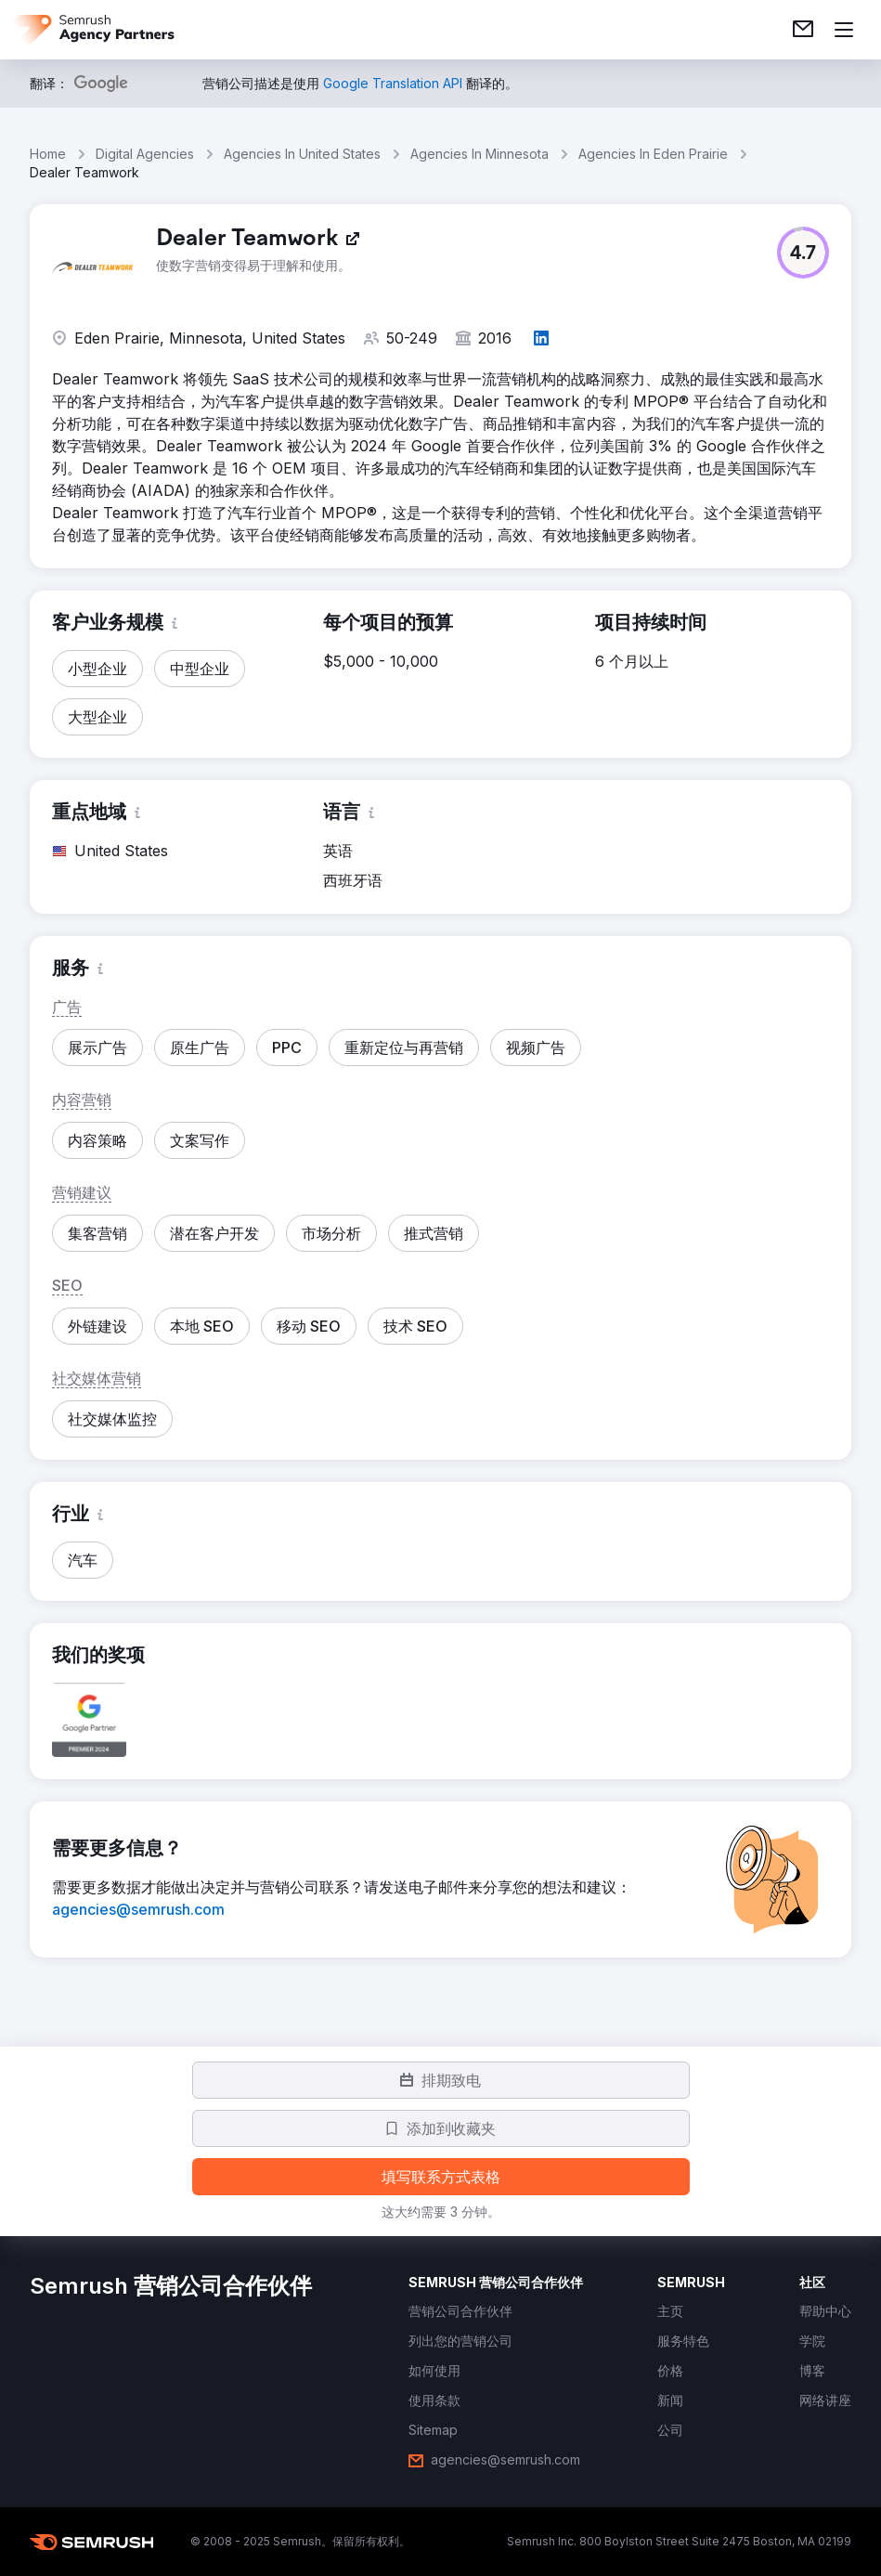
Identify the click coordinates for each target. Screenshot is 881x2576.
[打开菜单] (844, 29)
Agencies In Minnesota (479, 154)
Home (48, 154)
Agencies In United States (302, 154)
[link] (803, 30)
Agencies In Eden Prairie (653, 154)
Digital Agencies (145, 154)
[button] (803, 253)
